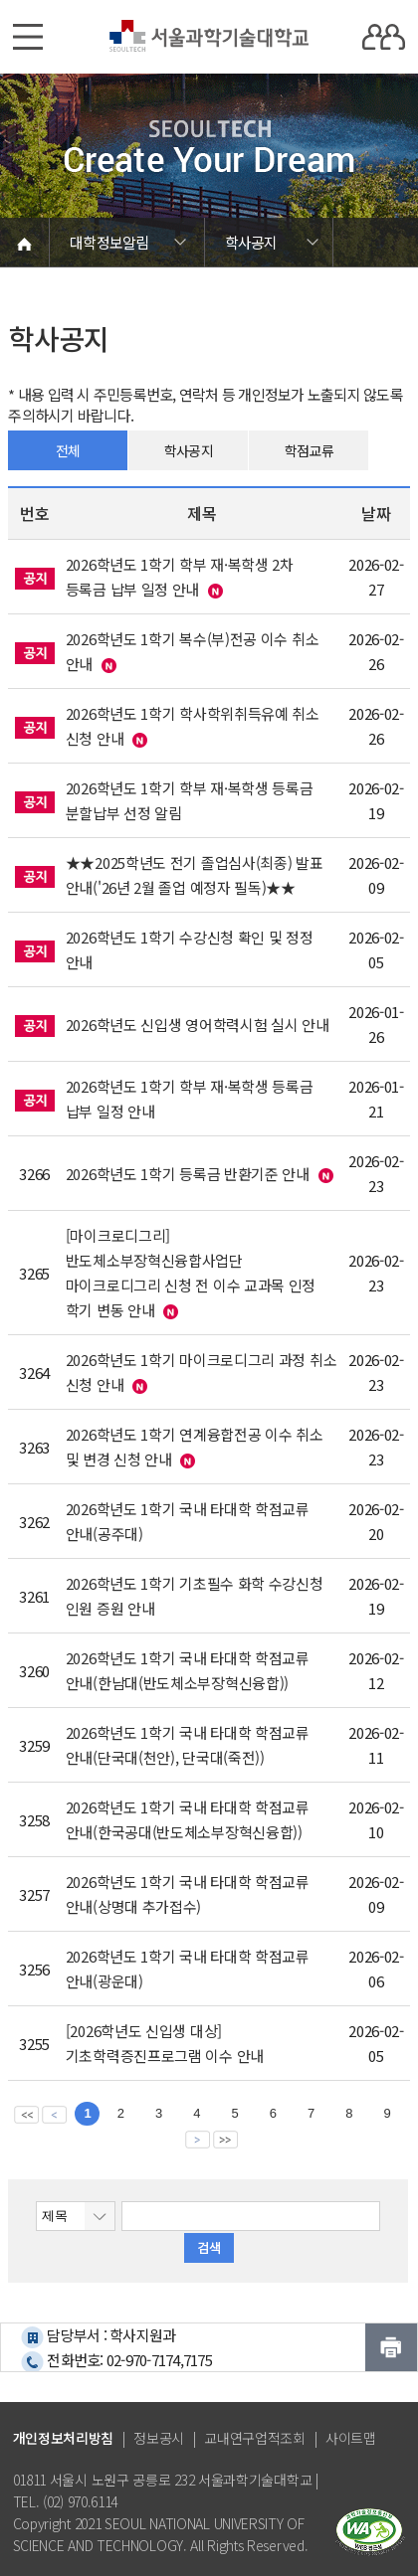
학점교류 (309, 450)
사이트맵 (350, 2438)
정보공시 (158, 2438)
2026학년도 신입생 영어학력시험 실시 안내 (197, 1024)
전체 (68, 450)
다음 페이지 (197, 2138)
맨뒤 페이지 (225, 2138)
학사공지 (188, 450)
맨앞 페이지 (26, 2114)
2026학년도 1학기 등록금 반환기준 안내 (188, 1173)
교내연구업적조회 (255, 2438)
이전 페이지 (54, 2114)
